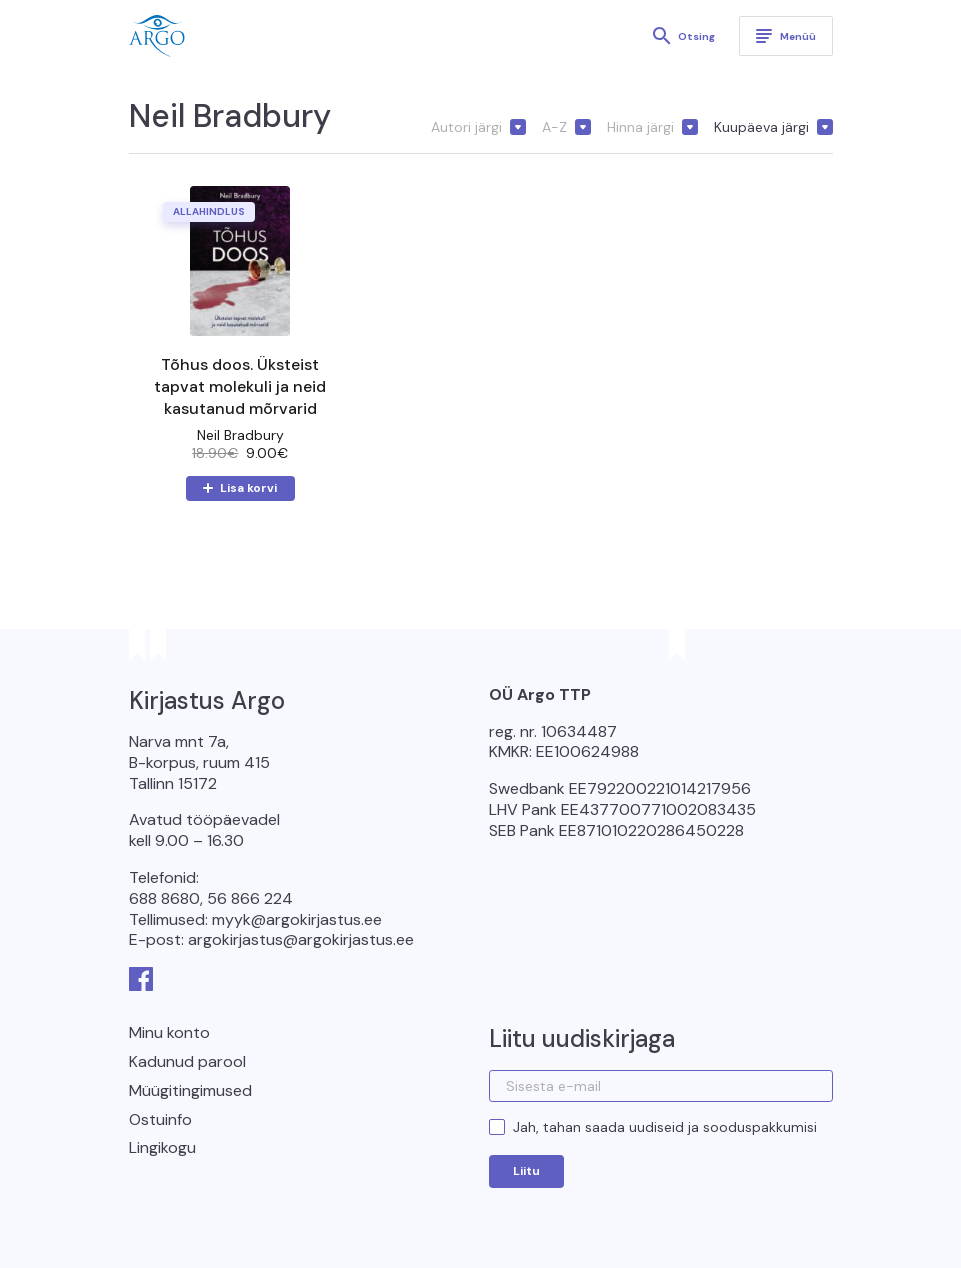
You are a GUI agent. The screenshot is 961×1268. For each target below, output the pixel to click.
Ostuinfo (160, 1119)
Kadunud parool (187, 1061)
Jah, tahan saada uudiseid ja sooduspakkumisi (665, 1127)
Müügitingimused (190, 1090)
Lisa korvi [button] (248, 488)
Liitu (526, 1171)
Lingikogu (162, 1147)
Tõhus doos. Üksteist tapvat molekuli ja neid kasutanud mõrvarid (240, 386)
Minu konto (169, 1032)
